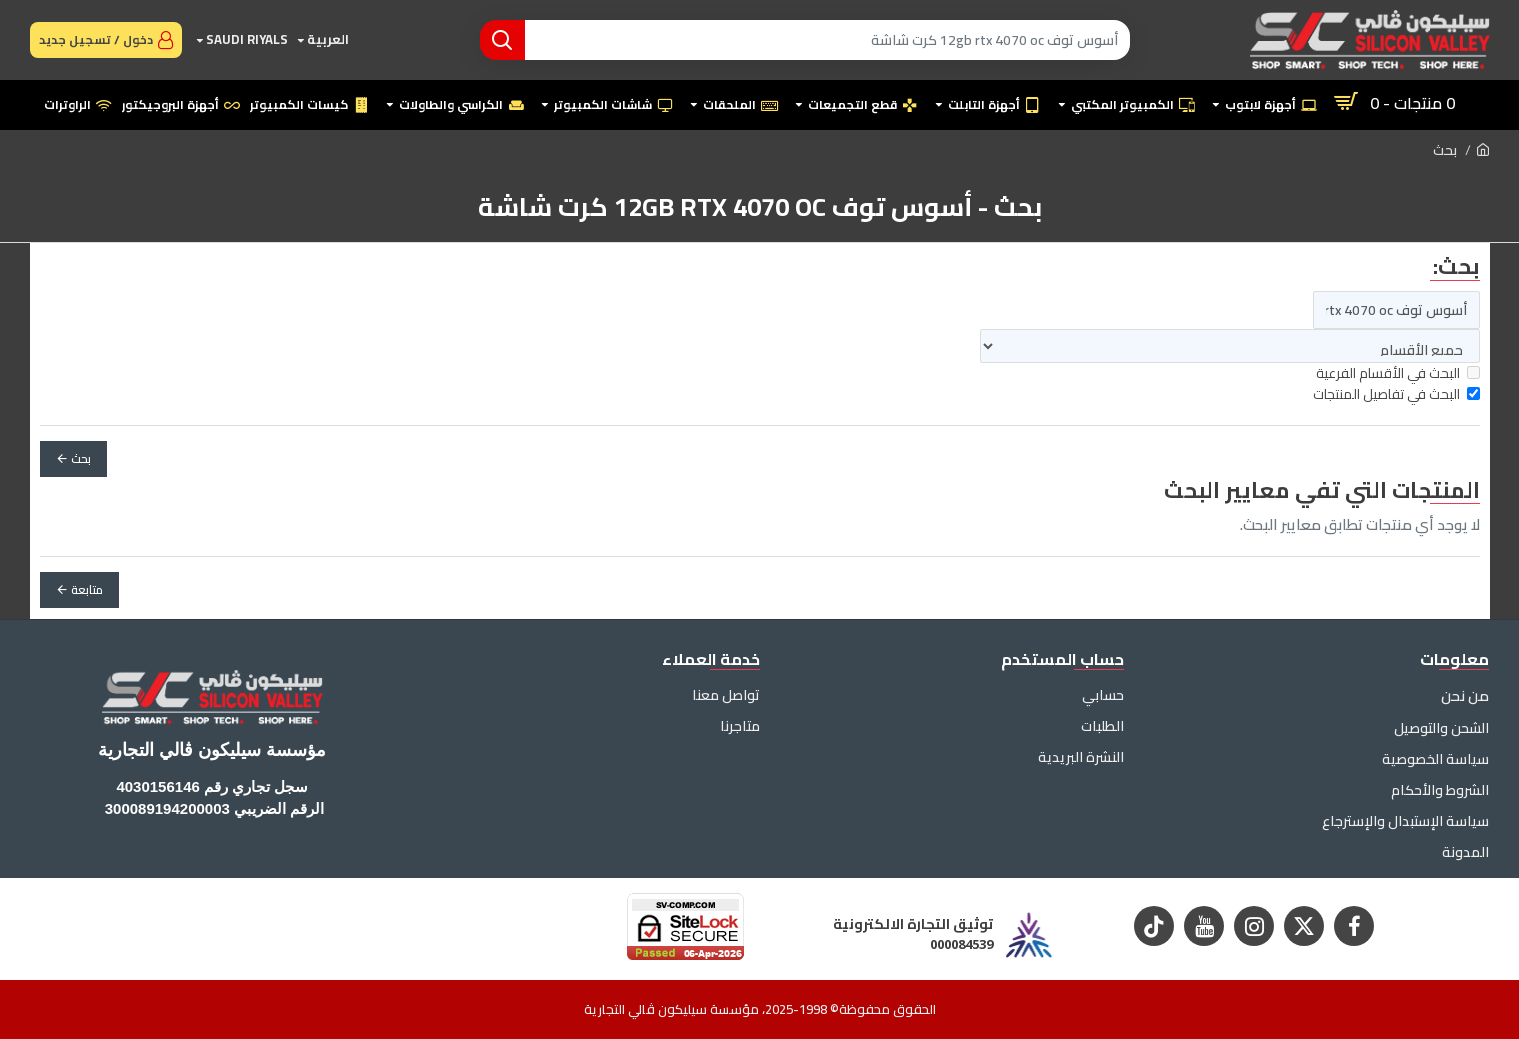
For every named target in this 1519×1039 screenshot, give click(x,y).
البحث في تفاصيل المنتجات (1396, 394)
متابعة (87, 589)
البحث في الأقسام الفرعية (1398, 373)
